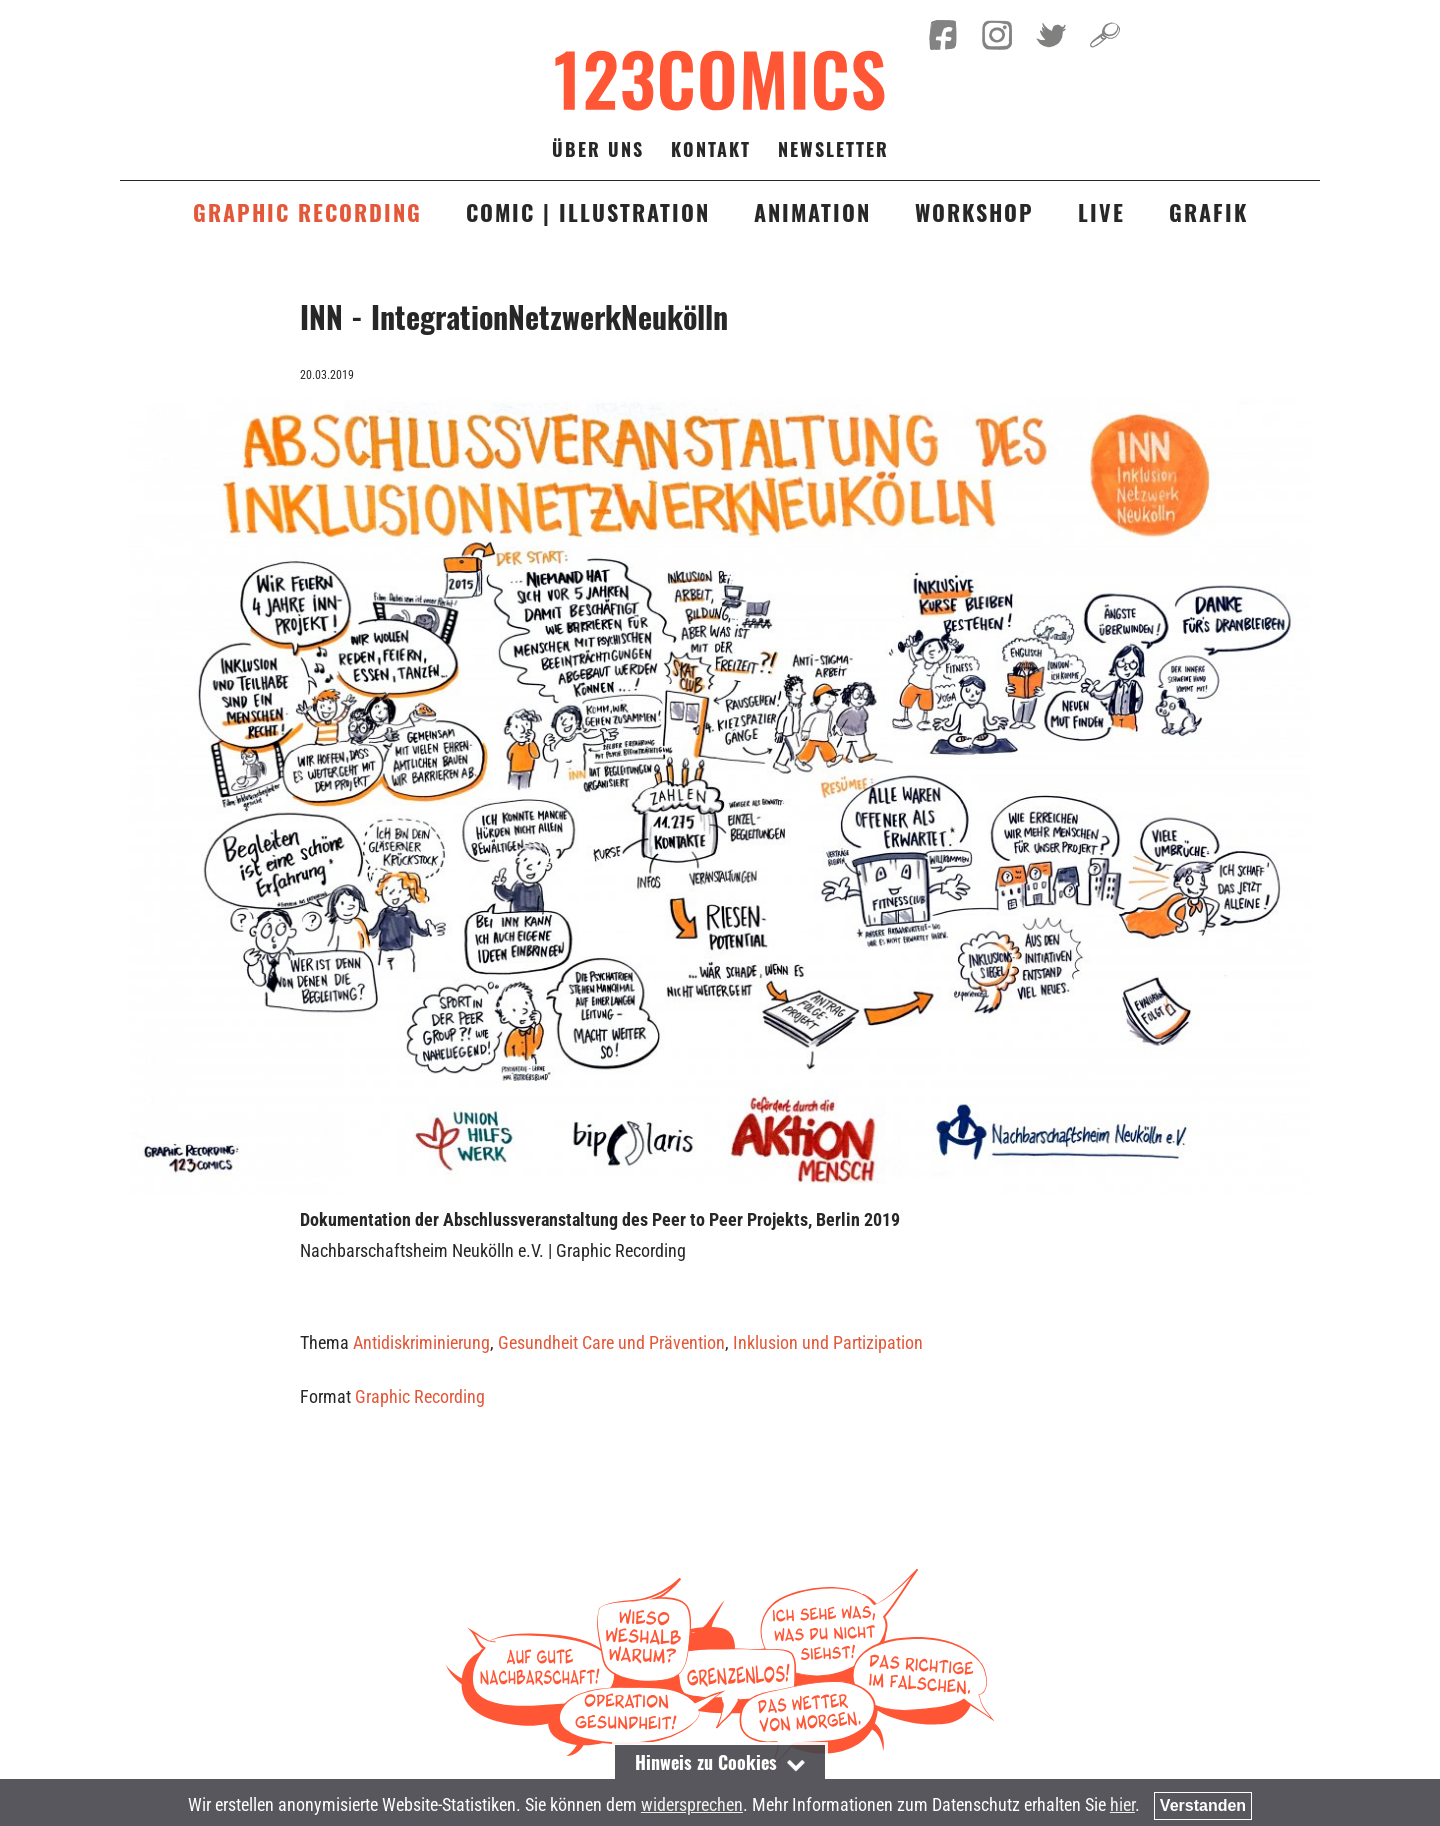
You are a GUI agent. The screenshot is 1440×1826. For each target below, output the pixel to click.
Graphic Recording (420, 1396)
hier (1122, 1804)
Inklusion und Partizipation (828, 1342)
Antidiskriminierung (421, 1342)
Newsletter (833, 149)
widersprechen (692, 1804)
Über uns (598, 149)
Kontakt (711, 149)
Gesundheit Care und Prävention (611, 1342)
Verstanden (1203, 1805)
